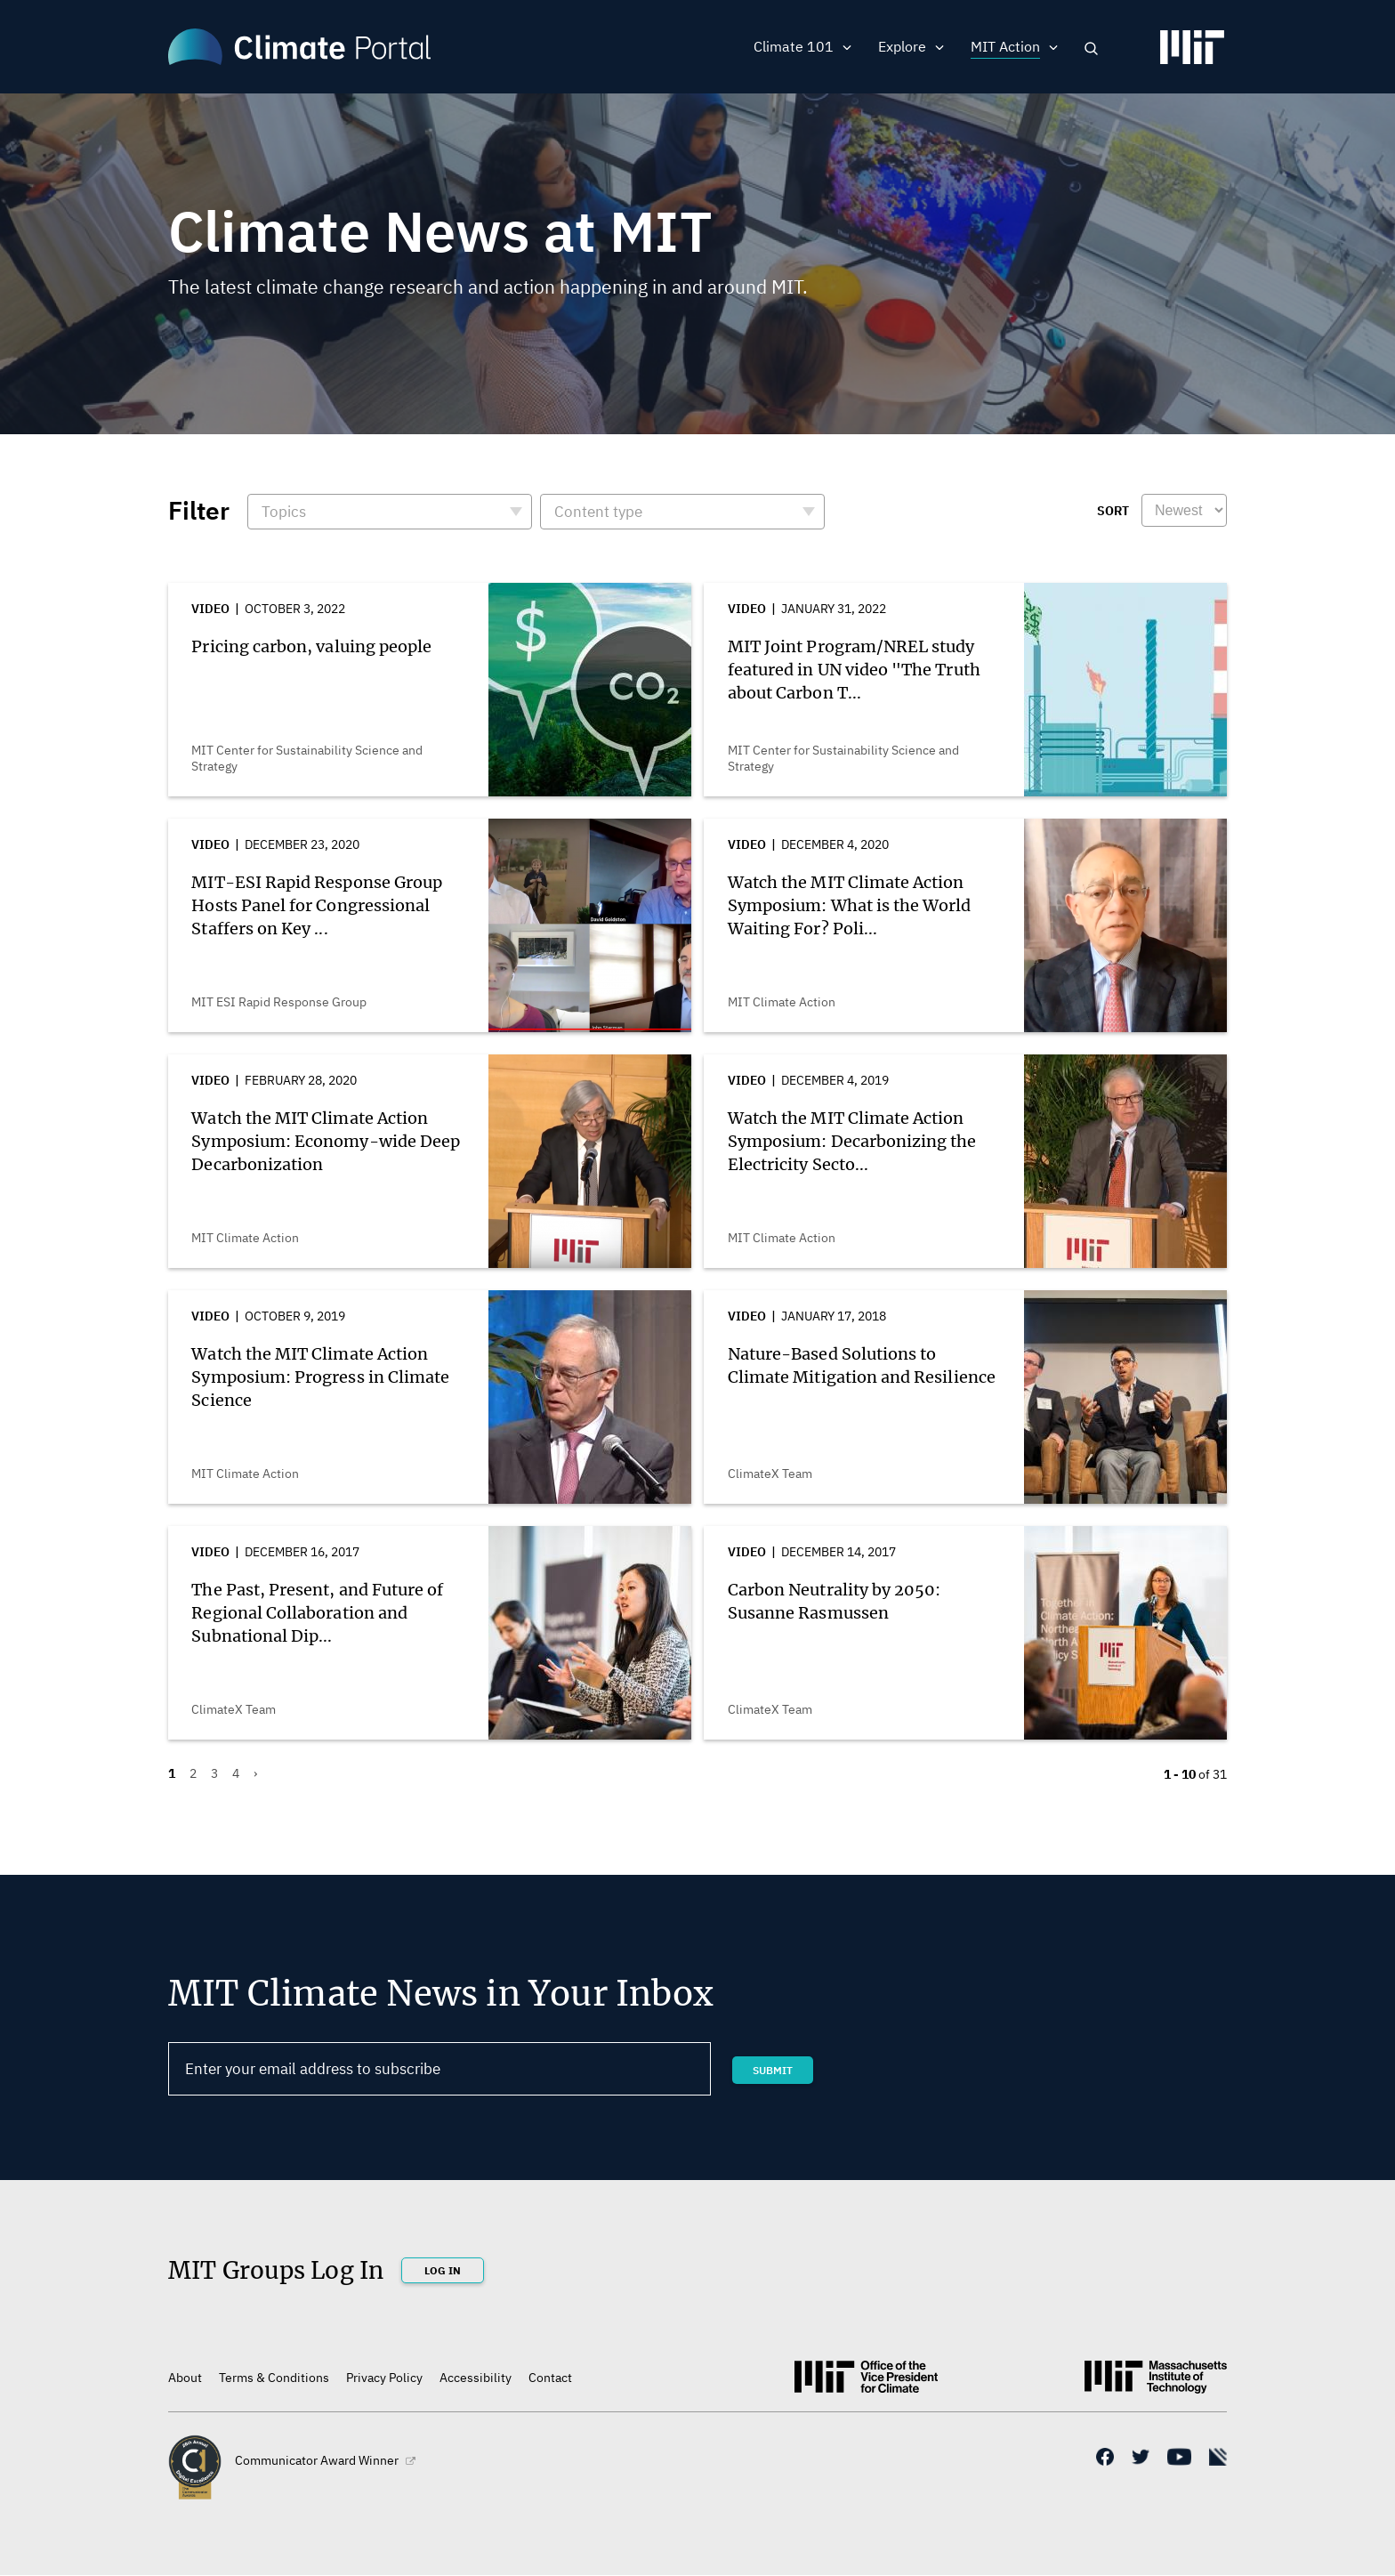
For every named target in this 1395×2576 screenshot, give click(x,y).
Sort (1113, 511)
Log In (442, 2270)
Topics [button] (284, 511)
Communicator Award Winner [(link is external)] (325, 2460)
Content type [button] (598, 511)
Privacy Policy (384, 2378)
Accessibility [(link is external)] (475, 2378)
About (185, 2378)
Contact (550, 2378)
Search (1091, 48)
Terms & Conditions (274, 2378)
